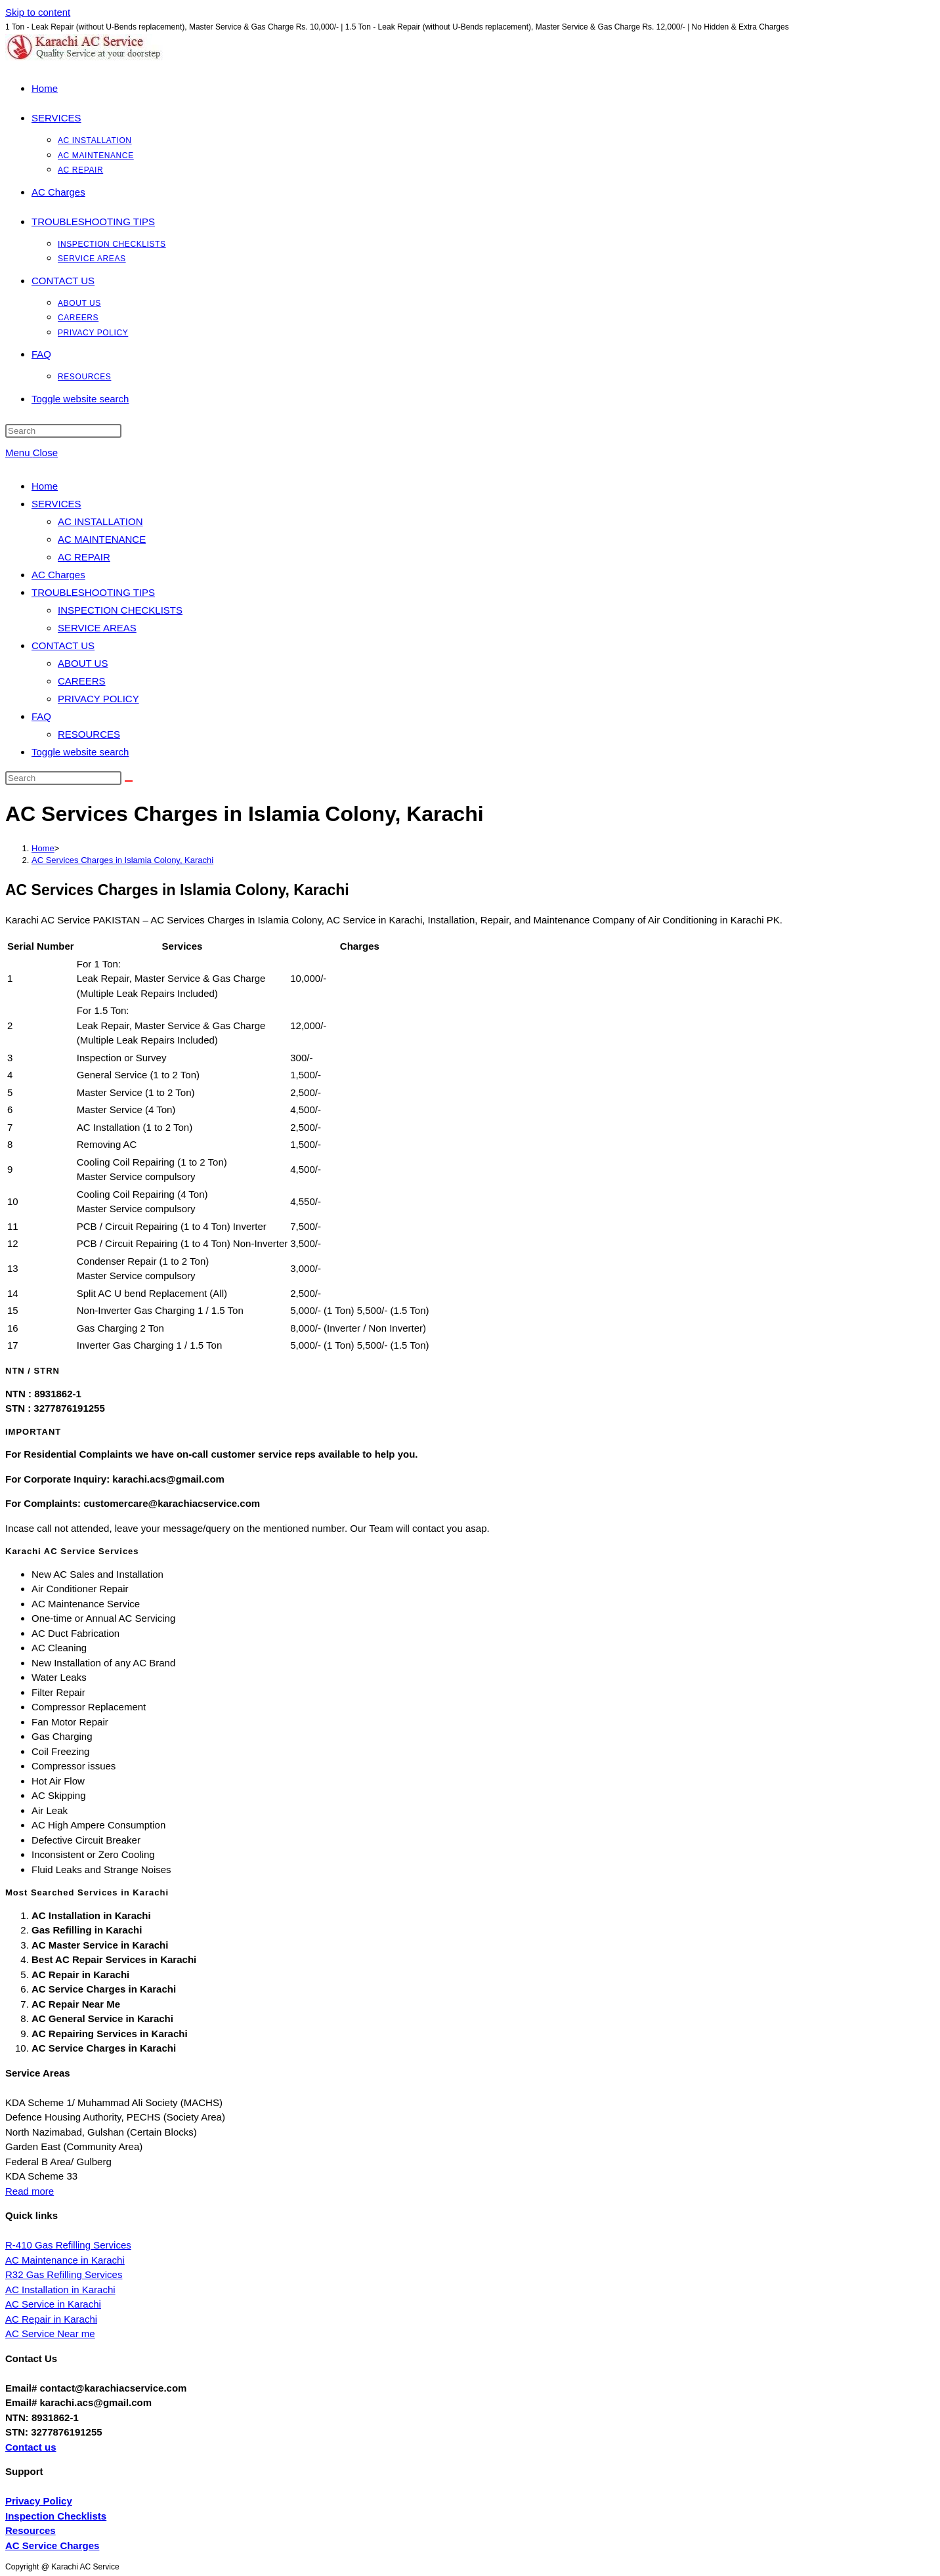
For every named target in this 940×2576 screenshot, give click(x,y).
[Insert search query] (63, 431)
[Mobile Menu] (31, 452)
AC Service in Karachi (53, 2304)
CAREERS (82, 680)
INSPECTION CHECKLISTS (120, 610)
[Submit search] (128, 781)
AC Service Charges (52, 2545)
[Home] (43, 848)
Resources (30, 2530)
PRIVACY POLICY (98, 698)
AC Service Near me (50, 2333)
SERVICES (56, 503)
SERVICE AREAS (97, 627)
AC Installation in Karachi (60, 2289)
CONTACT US (63, 645)
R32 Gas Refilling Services (63, 2274)
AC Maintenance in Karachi (65, 2260)
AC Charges (58, 574)
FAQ (41, 716)
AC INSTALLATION (100, 521)
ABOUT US (83, 663)
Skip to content (37, 12)
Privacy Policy (38, 2500)
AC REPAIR (84, 556)
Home (45, 486)
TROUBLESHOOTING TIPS (93, 592)
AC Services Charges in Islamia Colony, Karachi (122, 860)
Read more (29, 2191)
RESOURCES (89, 734)
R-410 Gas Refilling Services (68, 2244)
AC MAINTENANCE (102, 539)
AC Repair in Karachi (51, 2319)
